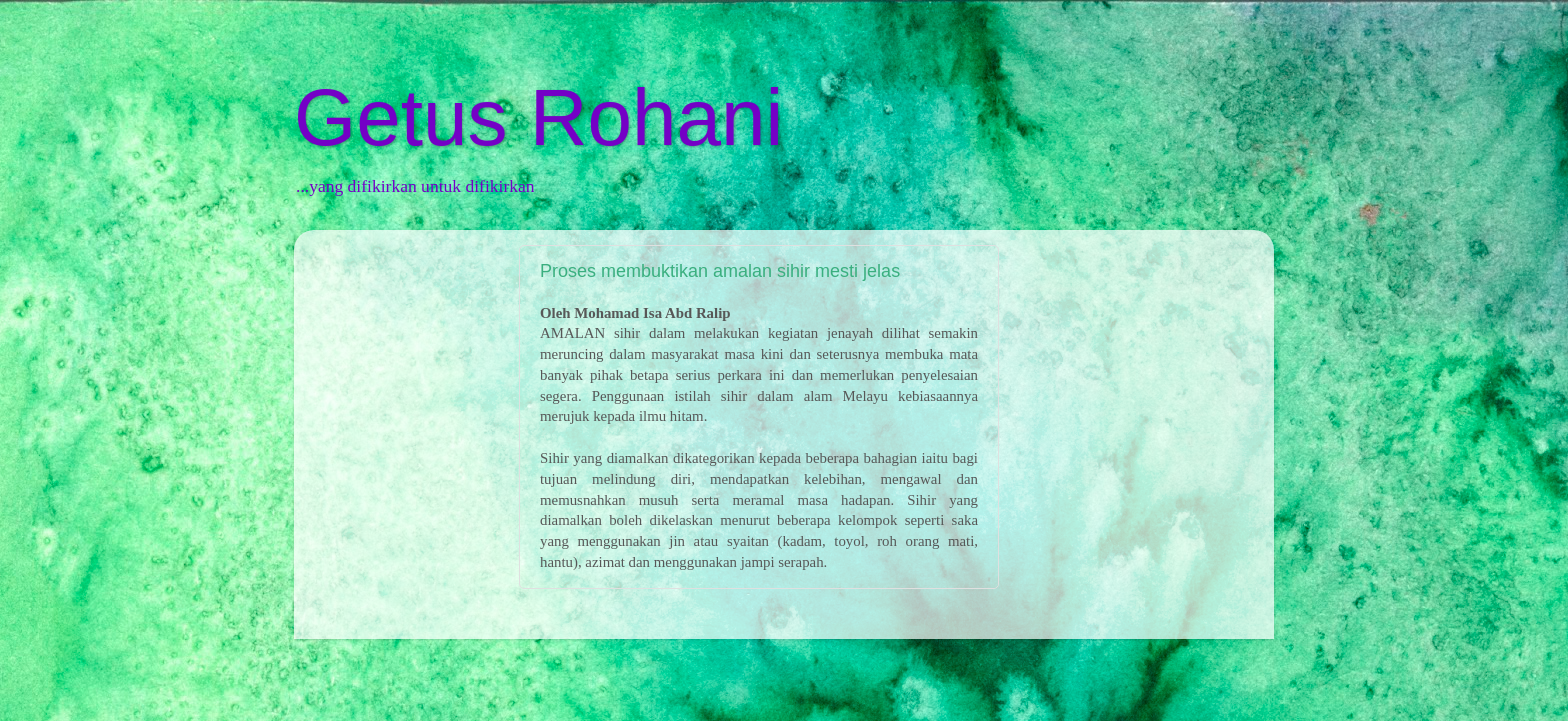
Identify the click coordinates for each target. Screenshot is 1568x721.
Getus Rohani (538, 117)
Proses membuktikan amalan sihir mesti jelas (720, 271)
